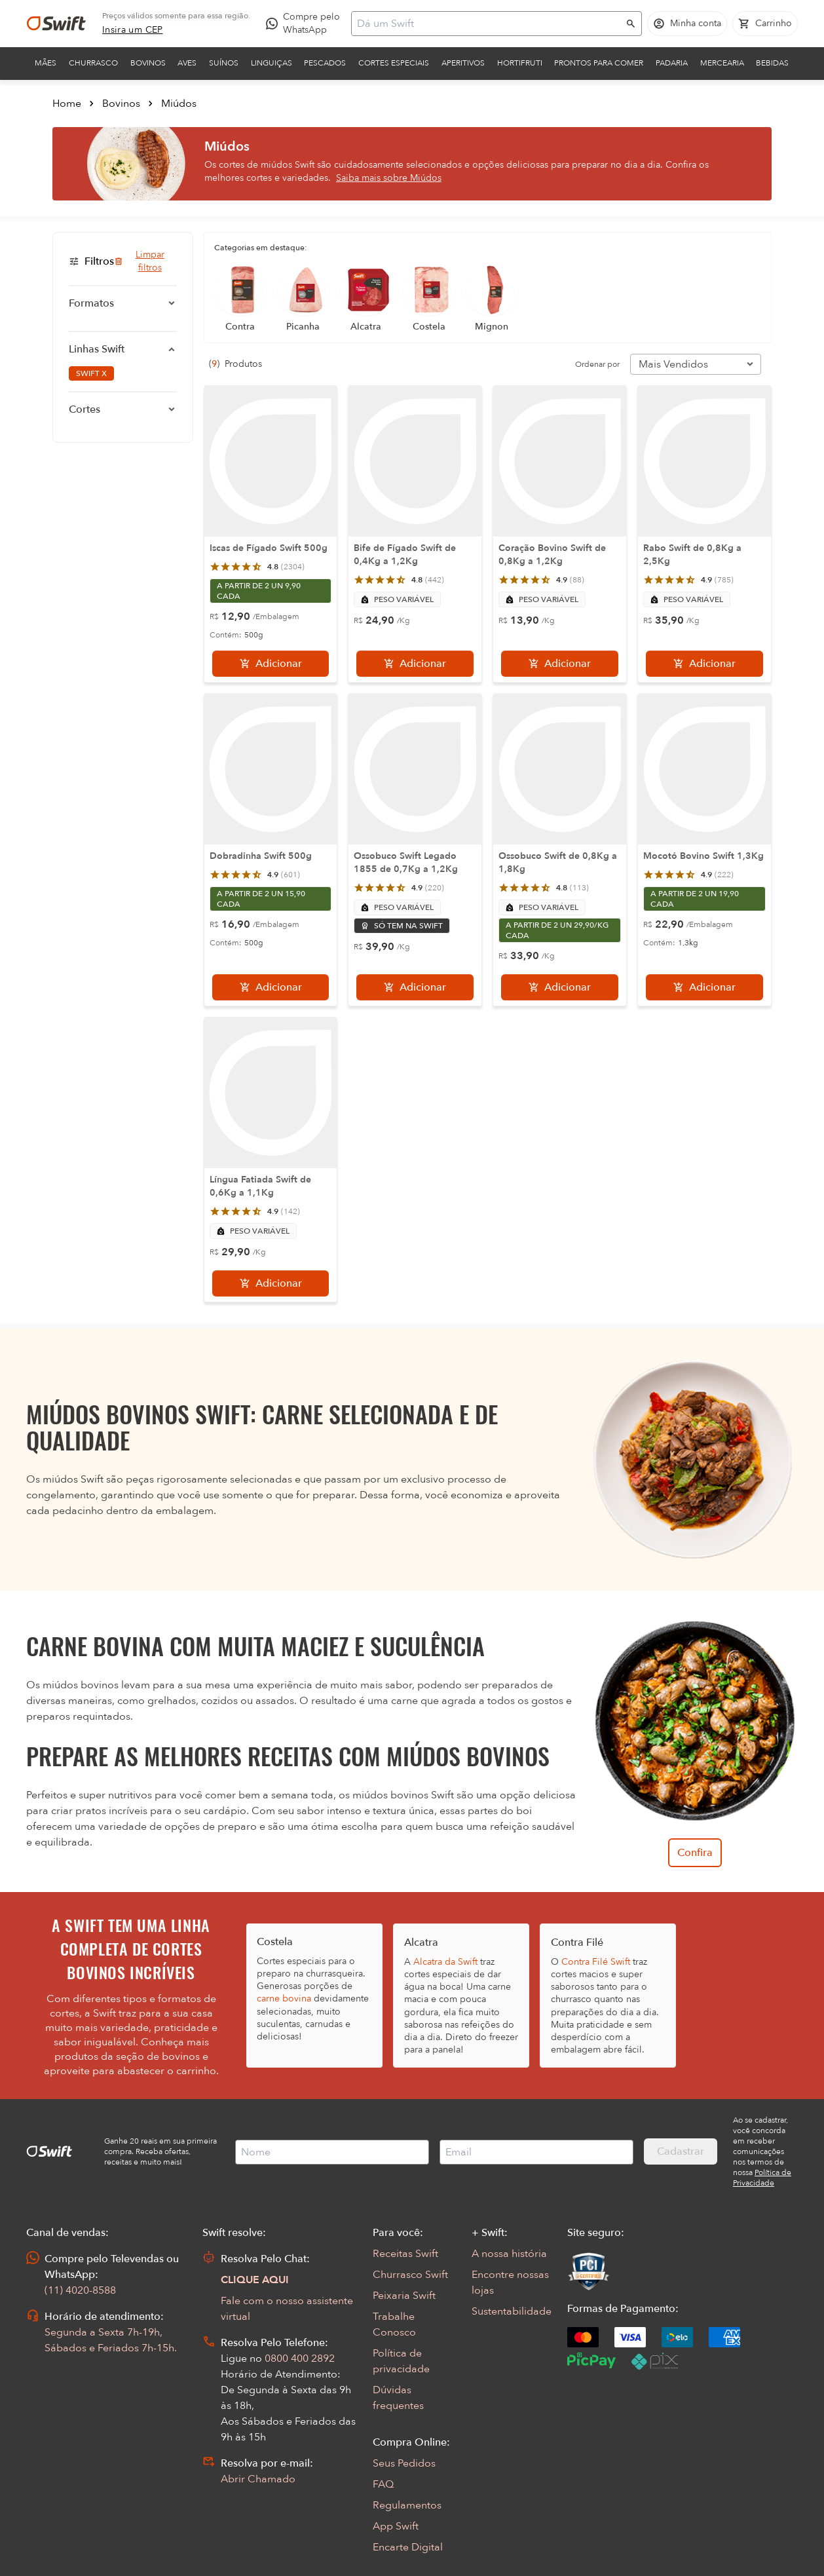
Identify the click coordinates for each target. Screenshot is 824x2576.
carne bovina (284, 1998)
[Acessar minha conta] (687, 23)
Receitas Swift (405, 2253)
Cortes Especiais (393, 63)
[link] (132, 30)
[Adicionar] (270, 664)
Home (66, 103)
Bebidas (772, 63)
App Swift (396, 2526)
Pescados (325, 63)
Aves (187, 63)
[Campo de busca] (488, 23)
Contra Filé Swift (595, 1962)
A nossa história (509, 2253)
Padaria (672, 63)
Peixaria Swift (404, 2295)
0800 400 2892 (300, 2358)
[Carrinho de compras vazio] (765, 23)
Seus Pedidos (404, 2463)
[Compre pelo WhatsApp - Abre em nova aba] (306, 23)
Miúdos (179, 103)
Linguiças (271, 63)
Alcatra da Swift (445, 1962)
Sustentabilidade (512, 2311)
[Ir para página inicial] (56, 23)
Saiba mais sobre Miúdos (388, 178)
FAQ (383, 2484)
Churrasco (93, 63)
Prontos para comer (598, 63)
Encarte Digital (408, 2547)
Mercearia (722, 63)
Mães (45, 63)
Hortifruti (519, 63)
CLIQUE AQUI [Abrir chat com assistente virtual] (255, 2280)
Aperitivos (463, 63)
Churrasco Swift (410, 2274)
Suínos (223, 63)
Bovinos (148, 63)
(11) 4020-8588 (80, 2290)
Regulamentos (407, 2505)
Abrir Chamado (258, 2479)
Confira (695, 1853)
